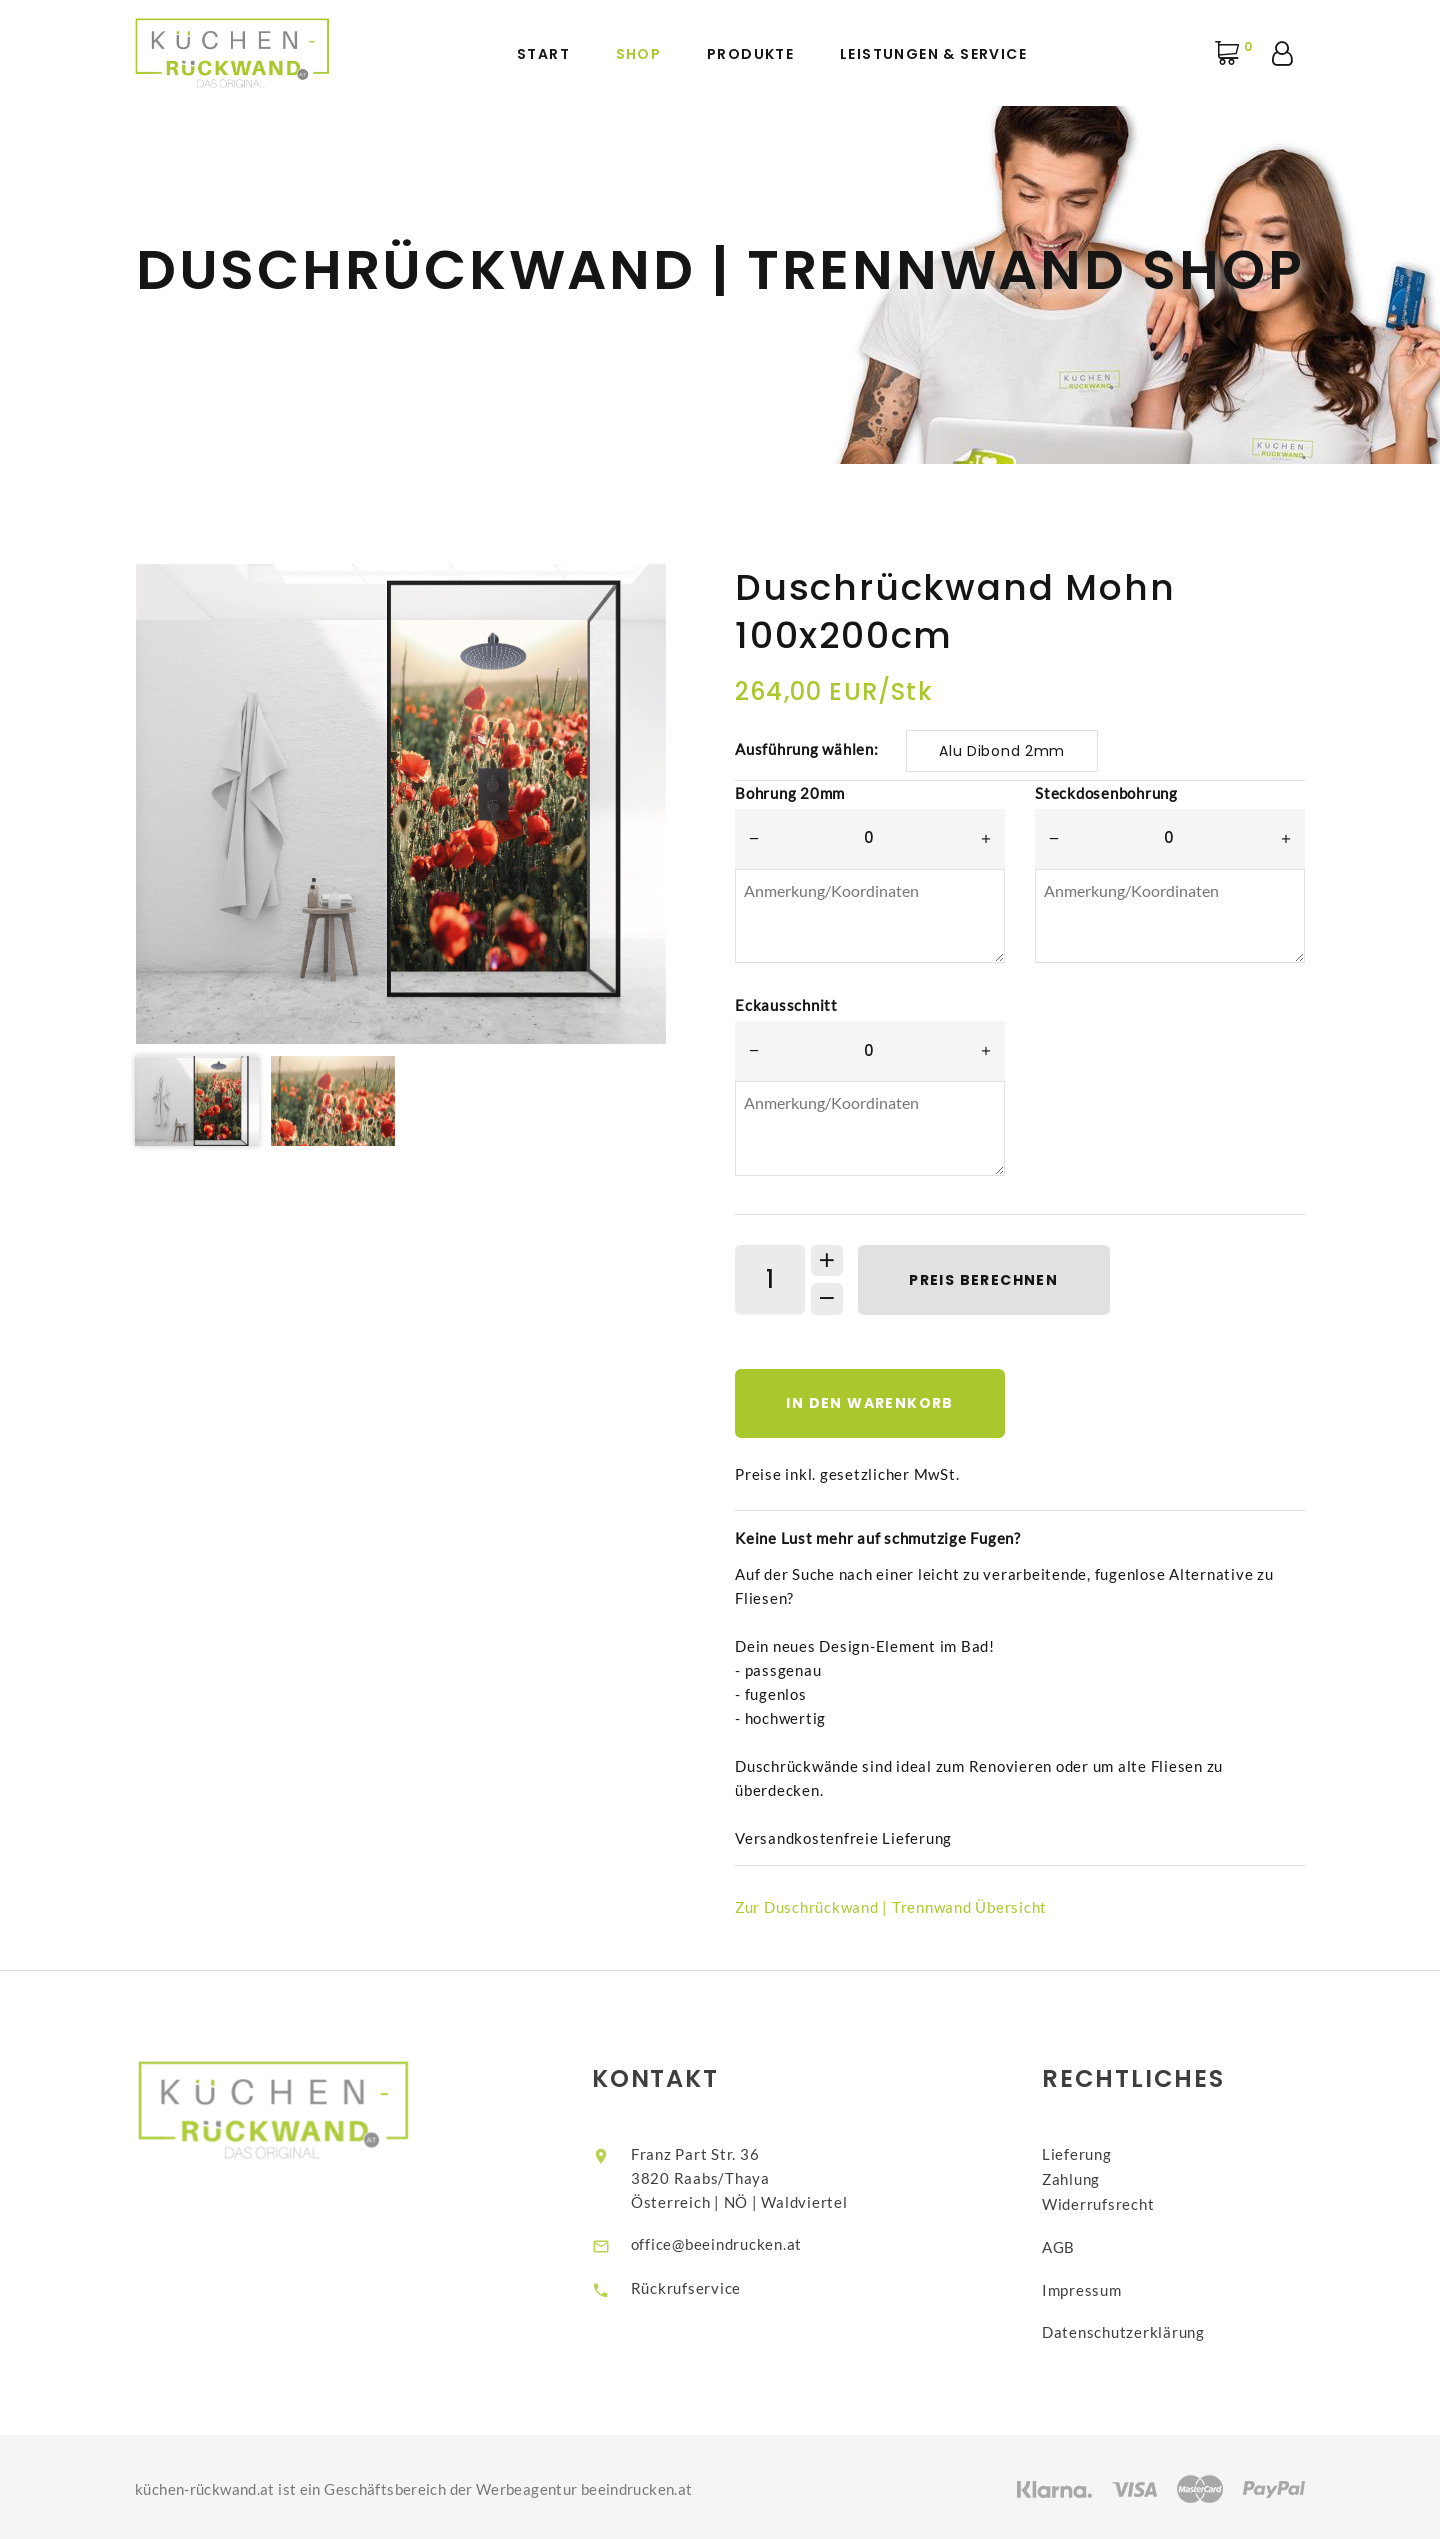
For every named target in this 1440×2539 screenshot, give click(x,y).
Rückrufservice (701, 2290)
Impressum (1098, 2287)
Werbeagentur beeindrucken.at (584, 2485)
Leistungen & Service (933, 54)
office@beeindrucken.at (732, 2245)
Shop (639, 54)
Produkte (750, 54)
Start (543, 54)
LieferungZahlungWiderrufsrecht (1114, 2179)
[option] (401, 804)
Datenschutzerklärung (1139, 2329)
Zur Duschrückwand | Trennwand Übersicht (891, 1909)
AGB (1074, 2245)
